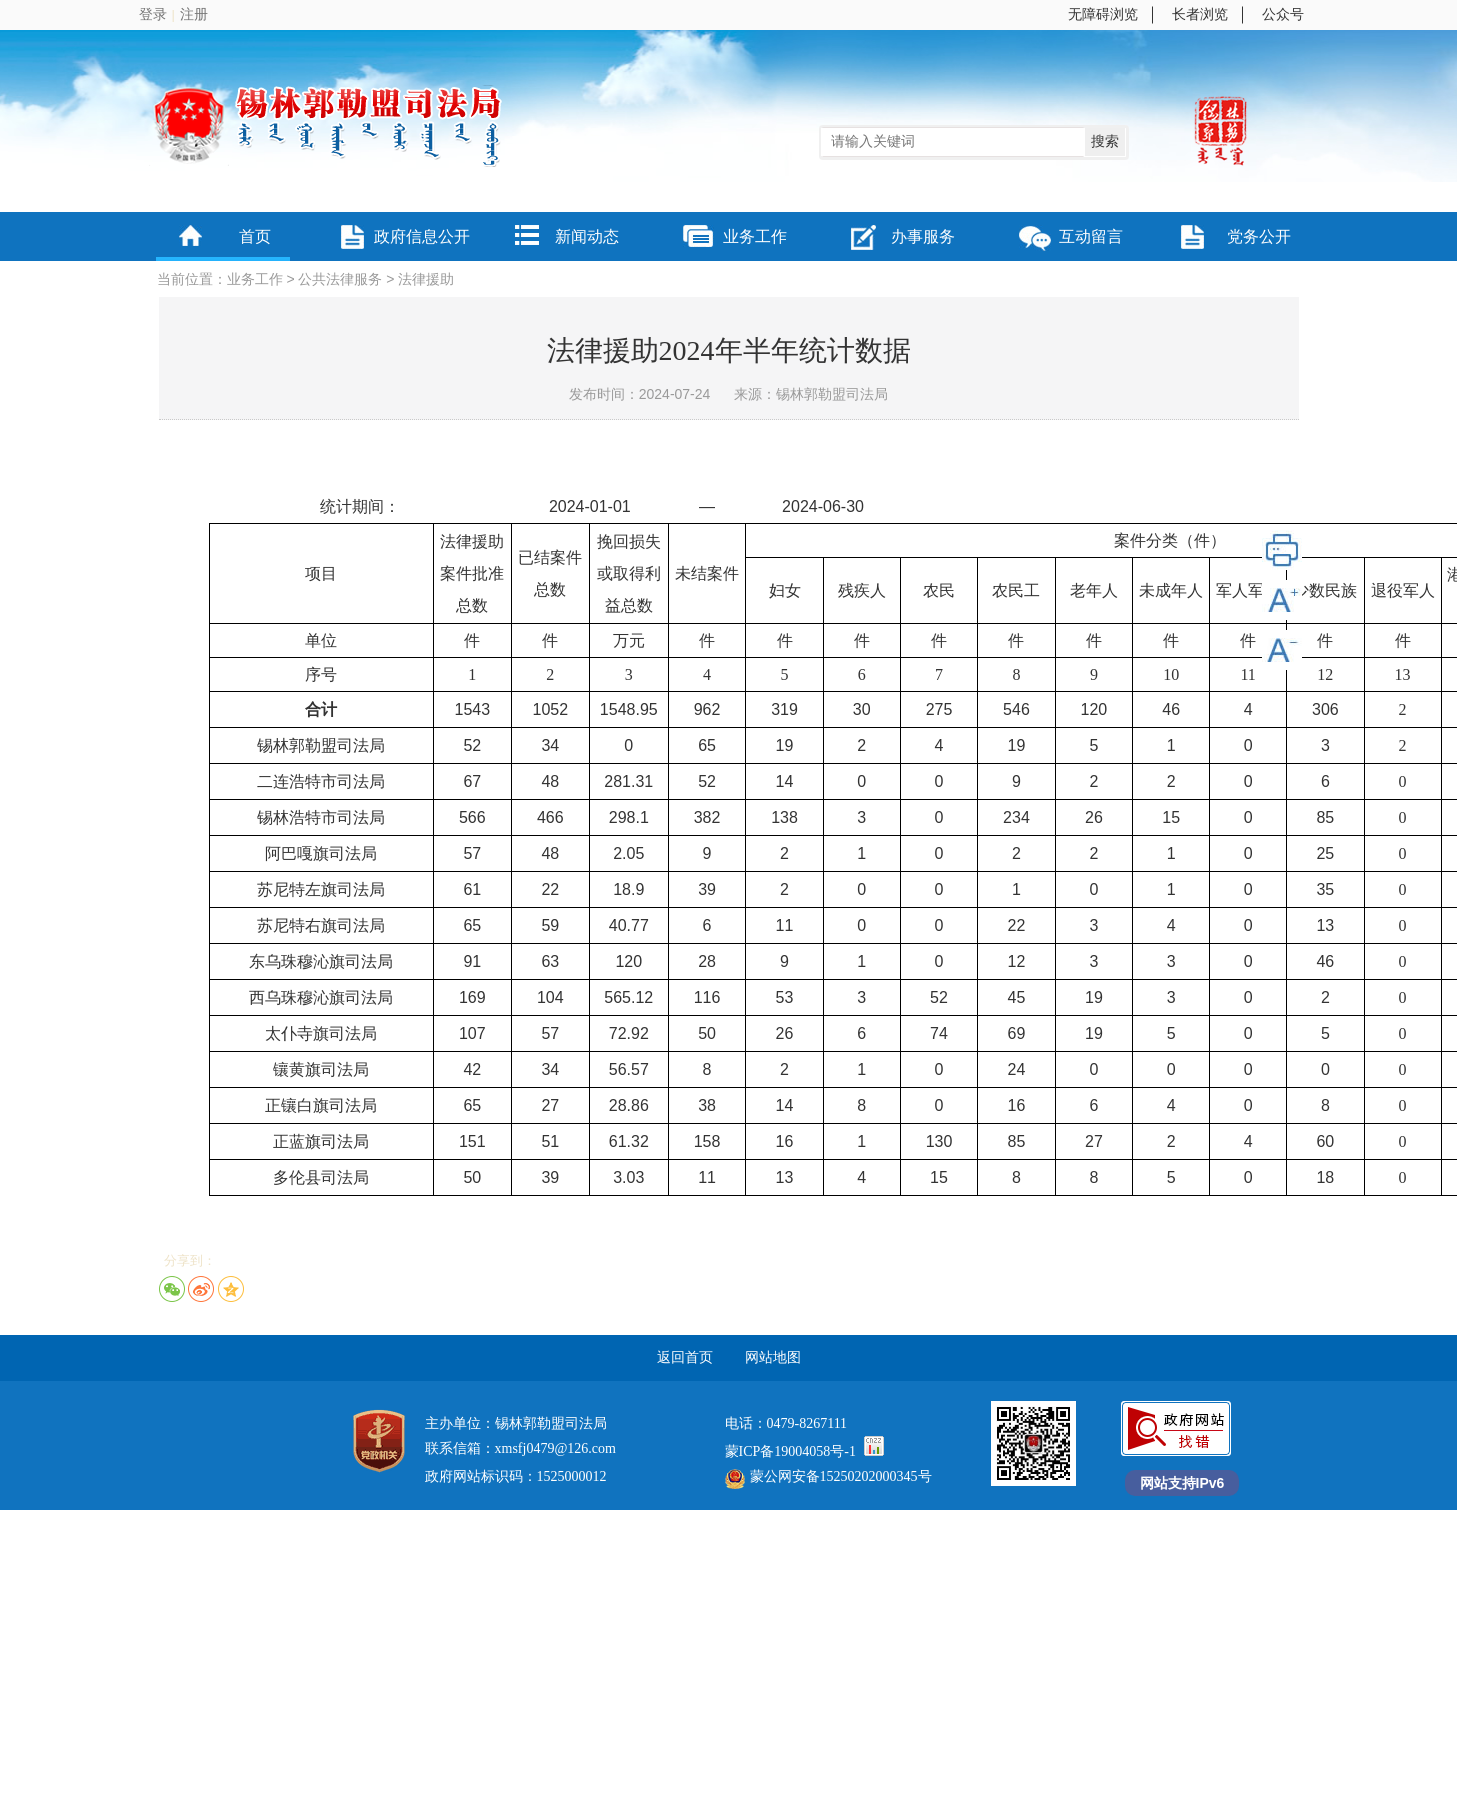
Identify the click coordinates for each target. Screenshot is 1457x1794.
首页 (255, 236)
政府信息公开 (422, 236)
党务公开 (1259, 236)
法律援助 (426, 279)
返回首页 (685, 1357)
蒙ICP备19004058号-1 (790, 1451)
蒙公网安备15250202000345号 (828, 1476)
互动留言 (1091, 236)
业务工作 (755, 236)
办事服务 (923, 236)
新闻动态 (587, 236)
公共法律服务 (340, 279)
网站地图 (773, 1357)
